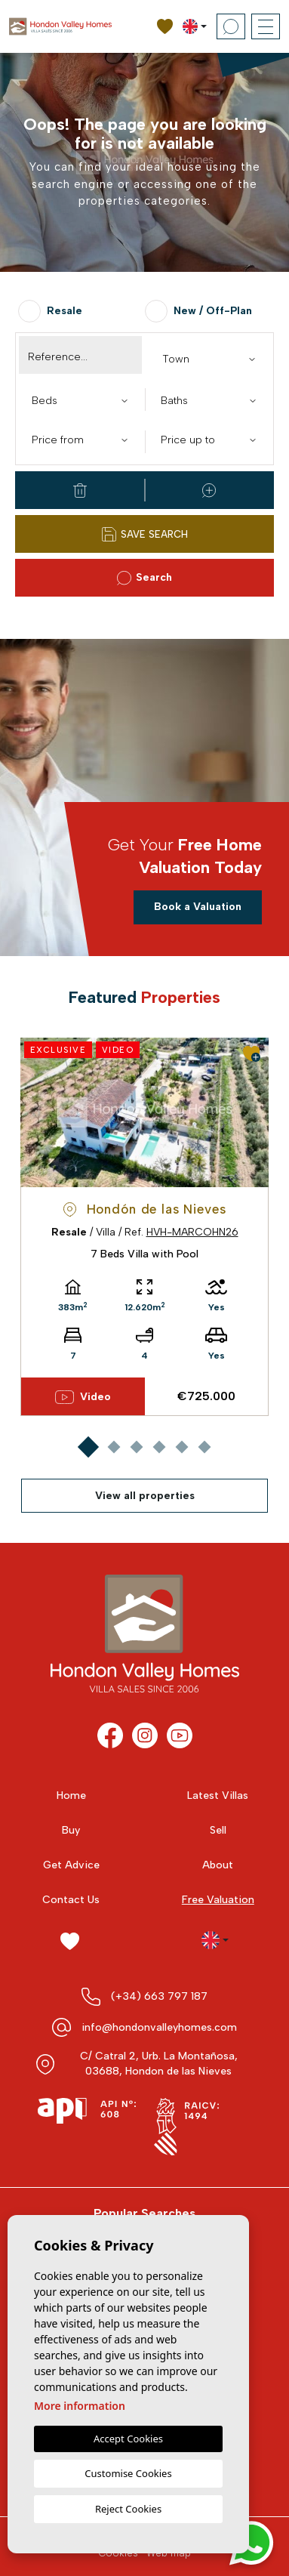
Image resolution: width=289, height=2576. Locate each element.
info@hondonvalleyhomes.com (159, 2027)
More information (79, 2406)
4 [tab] (158, 1447)
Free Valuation (218, 1899)
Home (71, 1795)
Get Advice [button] (71, 1865)
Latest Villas (217, 1795)
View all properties (145, 1495)
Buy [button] (71, 1830)
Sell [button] (218, 1830)
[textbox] (213, 359)
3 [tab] (136, 1447)
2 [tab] (113, 1447)
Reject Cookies (128, 2509)
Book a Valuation (197, 906)
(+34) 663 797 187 (159, 1996)
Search (144, 578)
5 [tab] (181, 1447)
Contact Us (71, 1899)
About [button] (217, 1865)
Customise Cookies (128, 2473)
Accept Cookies (128, 2438)
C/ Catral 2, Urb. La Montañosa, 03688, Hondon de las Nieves (159, 2064)
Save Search (145, 534)
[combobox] (209, 358)
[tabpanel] (144, 1227)
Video (83, 1397)
